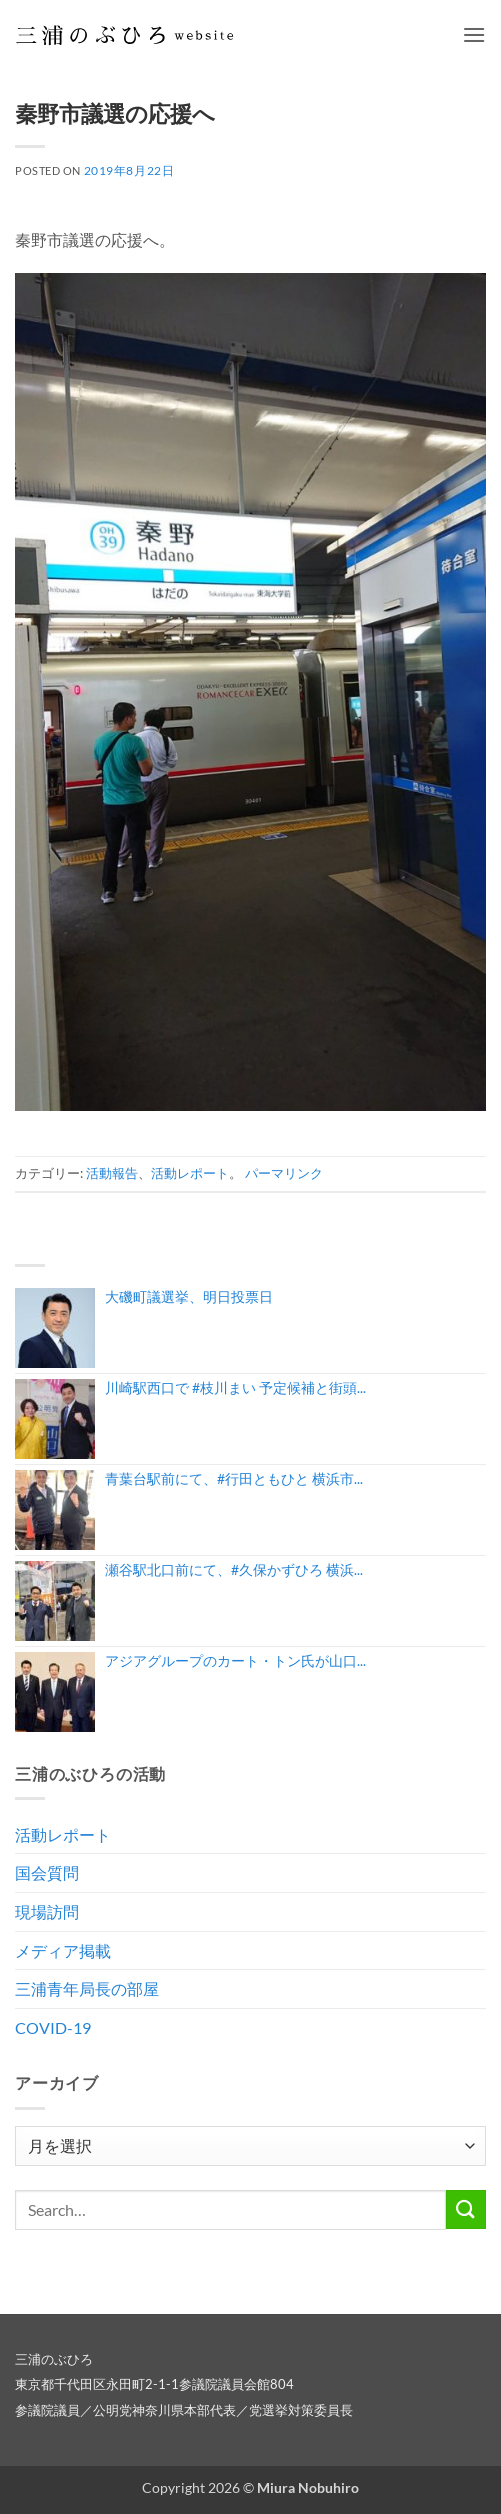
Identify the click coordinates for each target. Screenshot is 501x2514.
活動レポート (190, 1173)
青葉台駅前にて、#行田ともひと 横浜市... (234, 1478)
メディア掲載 (63, 1950)
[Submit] (466, 2209)
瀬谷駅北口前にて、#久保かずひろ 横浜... (234, 1569)
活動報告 (112, 1173)
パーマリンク (284, 1173)
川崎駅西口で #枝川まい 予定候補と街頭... (235, 1387)
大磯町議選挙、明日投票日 (189, 1296)
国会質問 (47, 1872)
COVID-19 (53, 2027)
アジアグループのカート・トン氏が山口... (235, 1660)
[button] (474, 34)
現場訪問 (47, 1911)
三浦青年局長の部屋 (87, 1988)
